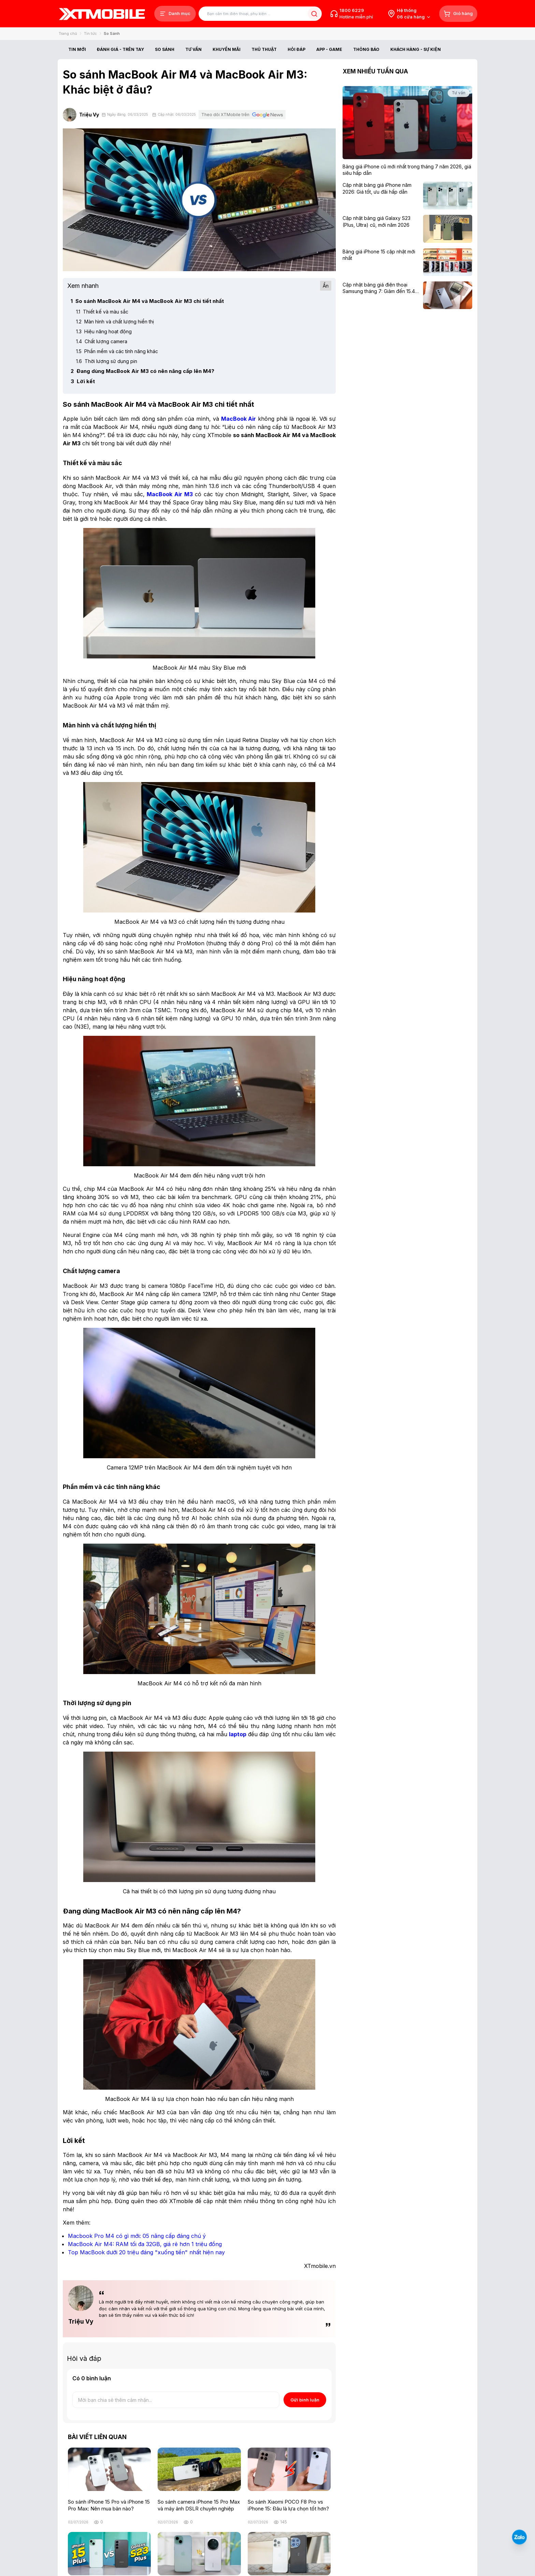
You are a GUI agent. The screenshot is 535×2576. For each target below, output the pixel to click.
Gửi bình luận (304, 2400)
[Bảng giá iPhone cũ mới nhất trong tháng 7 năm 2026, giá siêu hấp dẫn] (407, 170)
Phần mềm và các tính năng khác (117, 351)
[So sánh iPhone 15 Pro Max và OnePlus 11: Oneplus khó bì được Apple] (289, 2553)
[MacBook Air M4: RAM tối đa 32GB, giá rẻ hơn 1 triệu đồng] (145, 2244)
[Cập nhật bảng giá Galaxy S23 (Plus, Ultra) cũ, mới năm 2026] (381, 221)
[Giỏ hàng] (458, 13)
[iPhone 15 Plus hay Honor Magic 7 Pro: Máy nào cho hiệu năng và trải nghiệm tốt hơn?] (199, 2553)
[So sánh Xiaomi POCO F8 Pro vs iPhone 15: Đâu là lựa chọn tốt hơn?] (289, 2469)
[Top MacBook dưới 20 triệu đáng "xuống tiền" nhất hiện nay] (146, 2252)
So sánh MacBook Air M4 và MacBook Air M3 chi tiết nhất (147, 301)
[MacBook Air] (238, 418)
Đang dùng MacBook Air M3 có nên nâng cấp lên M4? (142, 371)
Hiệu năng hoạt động (104, 331)
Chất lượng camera (101, 341)
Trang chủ (68, 33)
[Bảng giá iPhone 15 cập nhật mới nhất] (381, 255)
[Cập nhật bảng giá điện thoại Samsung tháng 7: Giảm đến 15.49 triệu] (381, 288)
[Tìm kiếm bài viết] (260, 13)
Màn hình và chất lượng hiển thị (115, 321)
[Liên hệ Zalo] (519, 2537)
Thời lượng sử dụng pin (106, 361)
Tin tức (90, 33)
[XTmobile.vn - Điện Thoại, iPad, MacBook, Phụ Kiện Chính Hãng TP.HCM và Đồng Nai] (102, 14)
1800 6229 (351, 10)
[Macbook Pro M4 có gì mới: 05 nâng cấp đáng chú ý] (137, 2235)
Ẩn (326, 286)
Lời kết (83, 381)
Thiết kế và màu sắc (102, 312)
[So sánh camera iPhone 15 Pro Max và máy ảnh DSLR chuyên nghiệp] (199, 2469)
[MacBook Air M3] (169, 494)
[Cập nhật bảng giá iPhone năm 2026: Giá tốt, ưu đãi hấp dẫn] (381, 188)
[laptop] (237, 1734)
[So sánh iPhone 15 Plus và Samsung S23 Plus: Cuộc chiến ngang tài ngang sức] (109, 2553)
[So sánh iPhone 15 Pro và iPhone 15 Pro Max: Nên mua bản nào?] (109, 2469)
